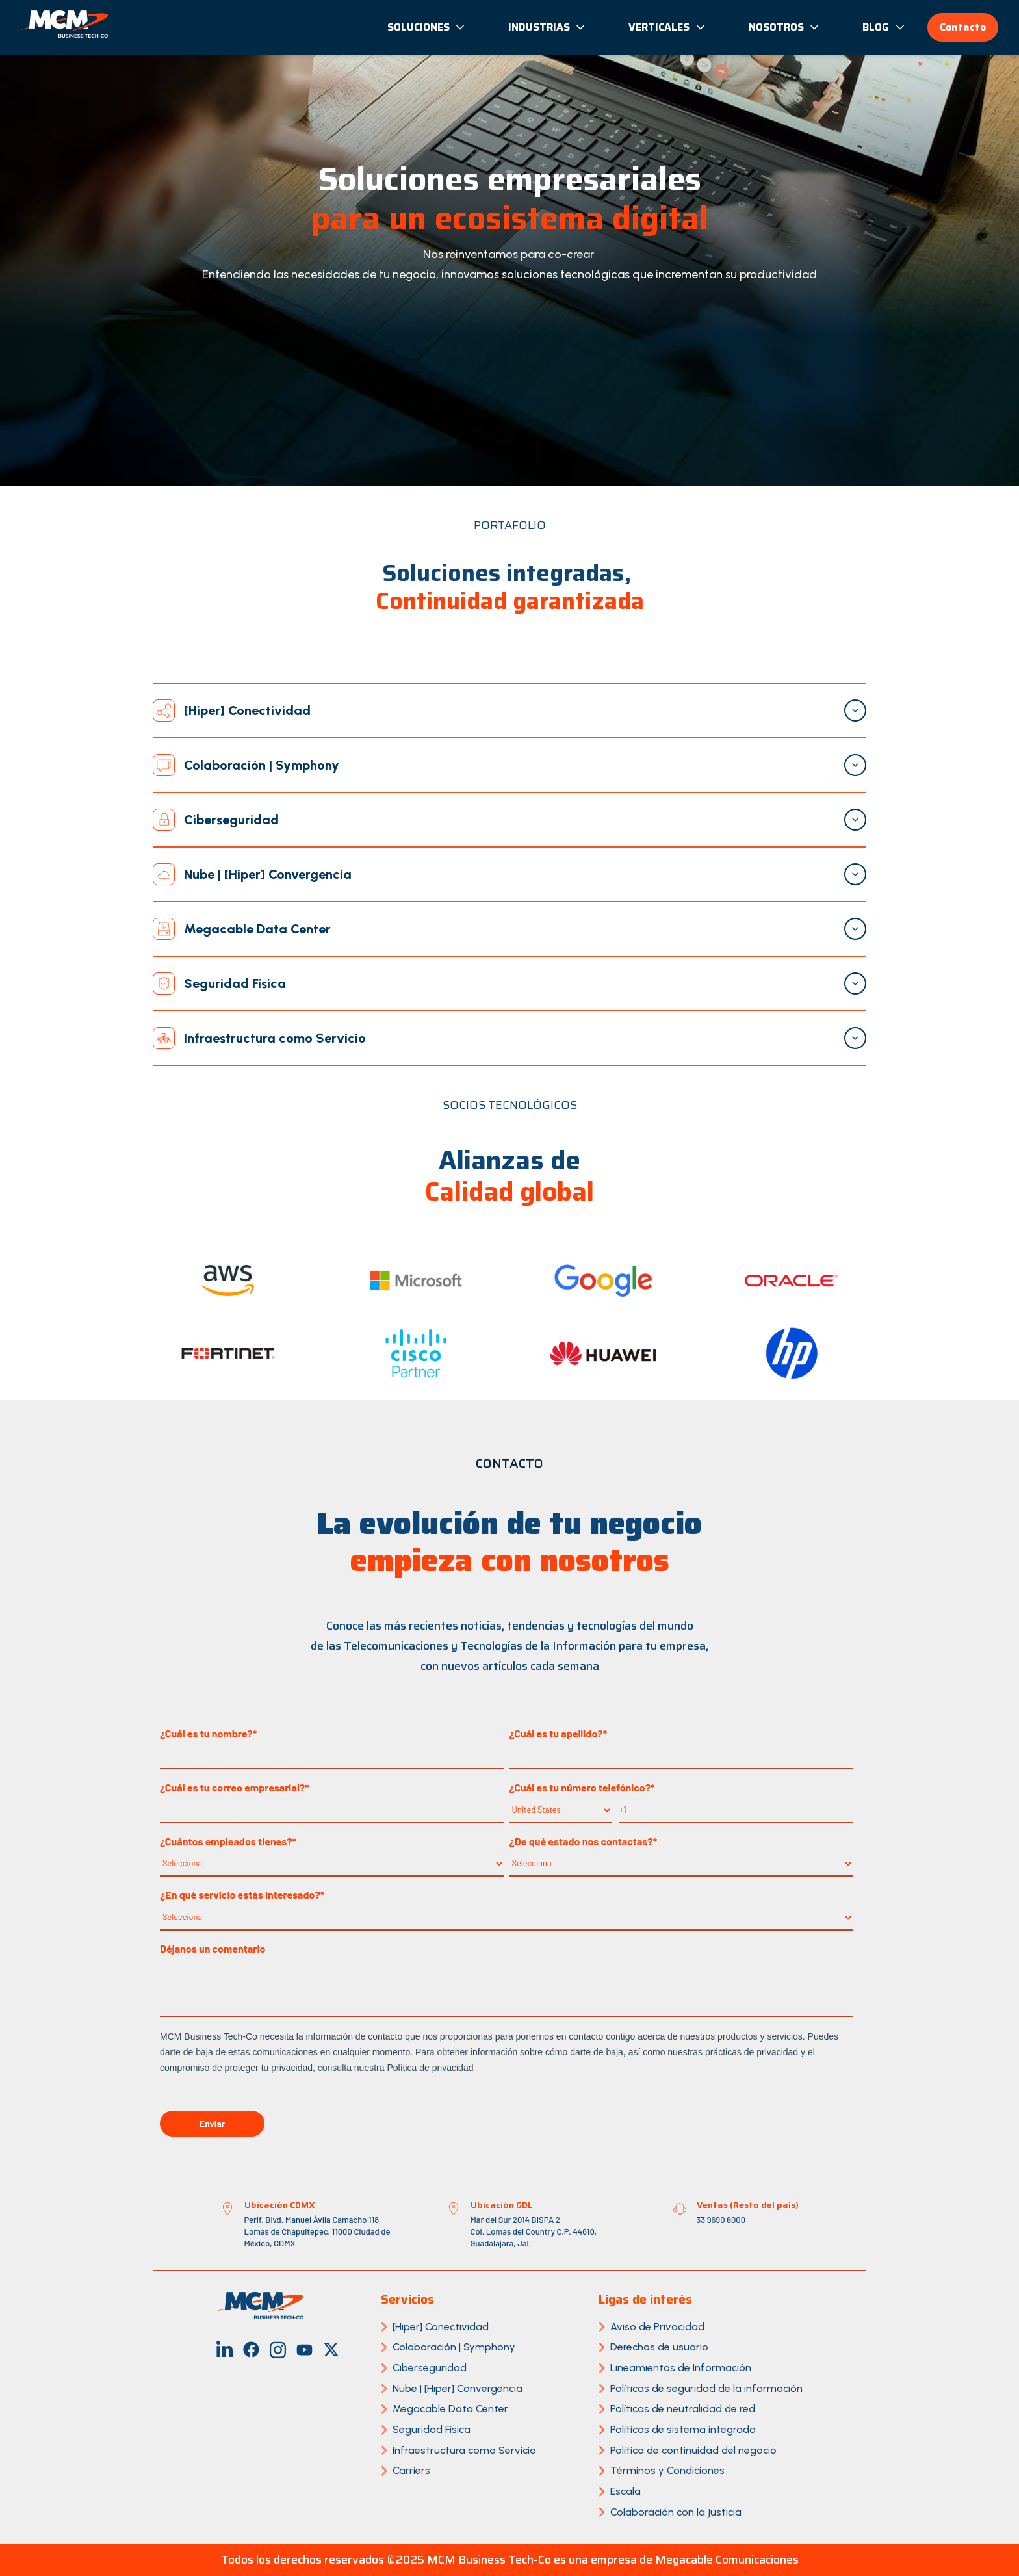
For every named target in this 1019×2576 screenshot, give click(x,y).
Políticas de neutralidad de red (682, 2408)
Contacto (963, 27)
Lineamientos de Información (680, 2367)
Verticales (667, 27)
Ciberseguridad (430, 2367)
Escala (625, 2491)
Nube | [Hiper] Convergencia (457, 2388)
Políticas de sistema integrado (683, 2429)
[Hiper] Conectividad (441, 2327)
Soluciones (427, 27)
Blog (884, 27)
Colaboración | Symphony (454, 2347)
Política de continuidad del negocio (693, 2450)
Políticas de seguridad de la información (706, 2388)
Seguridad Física (432, 2429)
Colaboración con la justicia (676, 2512)
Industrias (547, 27)
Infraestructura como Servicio (464, 2450)
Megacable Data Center (450, 2408)
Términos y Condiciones (667, 2470)
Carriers (411, 2470)
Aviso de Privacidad (657, 2327)
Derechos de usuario (659, 2347)
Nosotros (785, 27)
